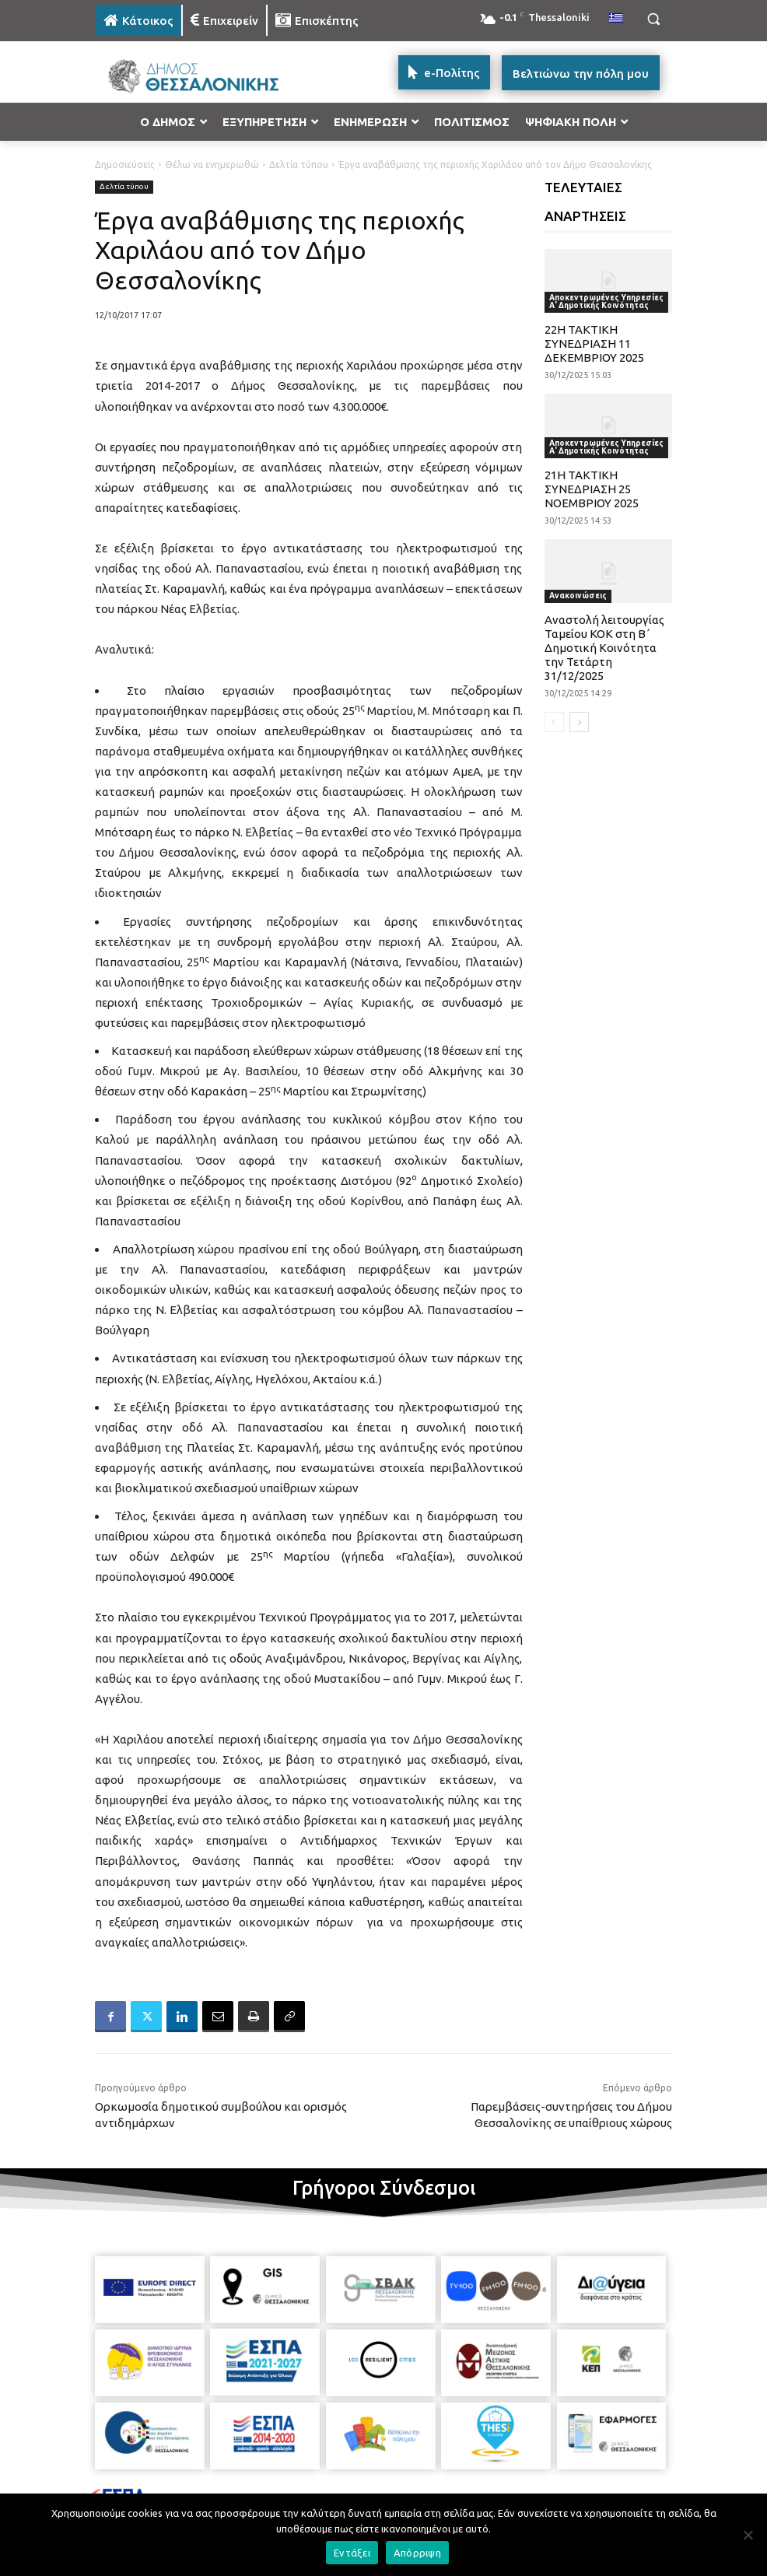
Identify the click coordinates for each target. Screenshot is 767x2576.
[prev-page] (554, 722)
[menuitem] (616, 18)
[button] (653, 19)
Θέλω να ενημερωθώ (212, 164)
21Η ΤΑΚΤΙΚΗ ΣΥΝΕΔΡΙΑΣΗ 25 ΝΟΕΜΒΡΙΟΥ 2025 (592, 489)
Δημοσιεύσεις (125, 164)
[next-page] (579, 722)
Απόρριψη (417, 2552)
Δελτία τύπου (298, 164)
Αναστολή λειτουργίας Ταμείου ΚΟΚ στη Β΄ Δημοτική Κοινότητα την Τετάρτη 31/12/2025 (604, 647)
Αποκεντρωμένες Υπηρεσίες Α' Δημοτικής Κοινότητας (606, 301)
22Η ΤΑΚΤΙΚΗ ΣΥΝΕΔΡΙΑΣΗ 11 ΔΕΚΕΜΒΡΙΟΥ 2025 (594, 343)
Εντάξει (352, 2552)
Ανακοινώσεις (578, 595)
